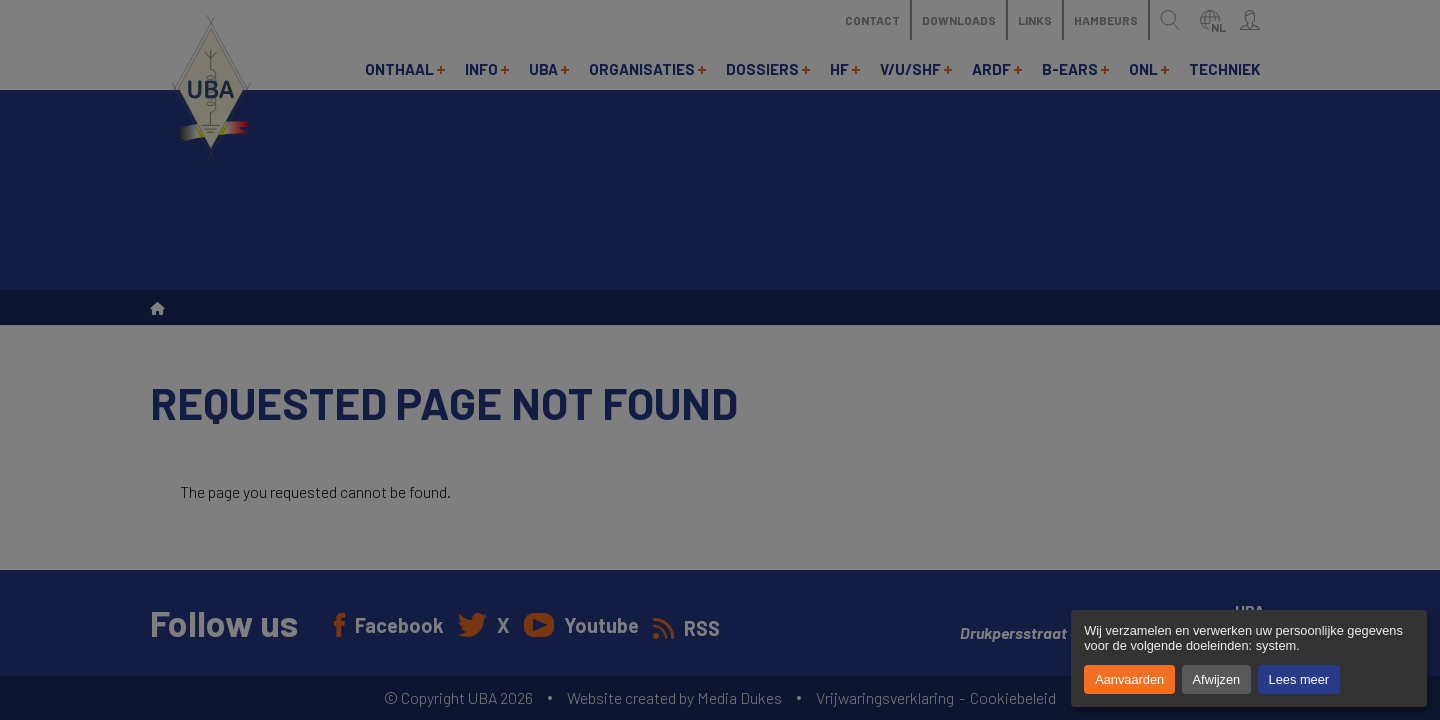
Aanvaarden (1129, 679)
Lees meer (1299, 679)
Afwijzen (1217, 679)
